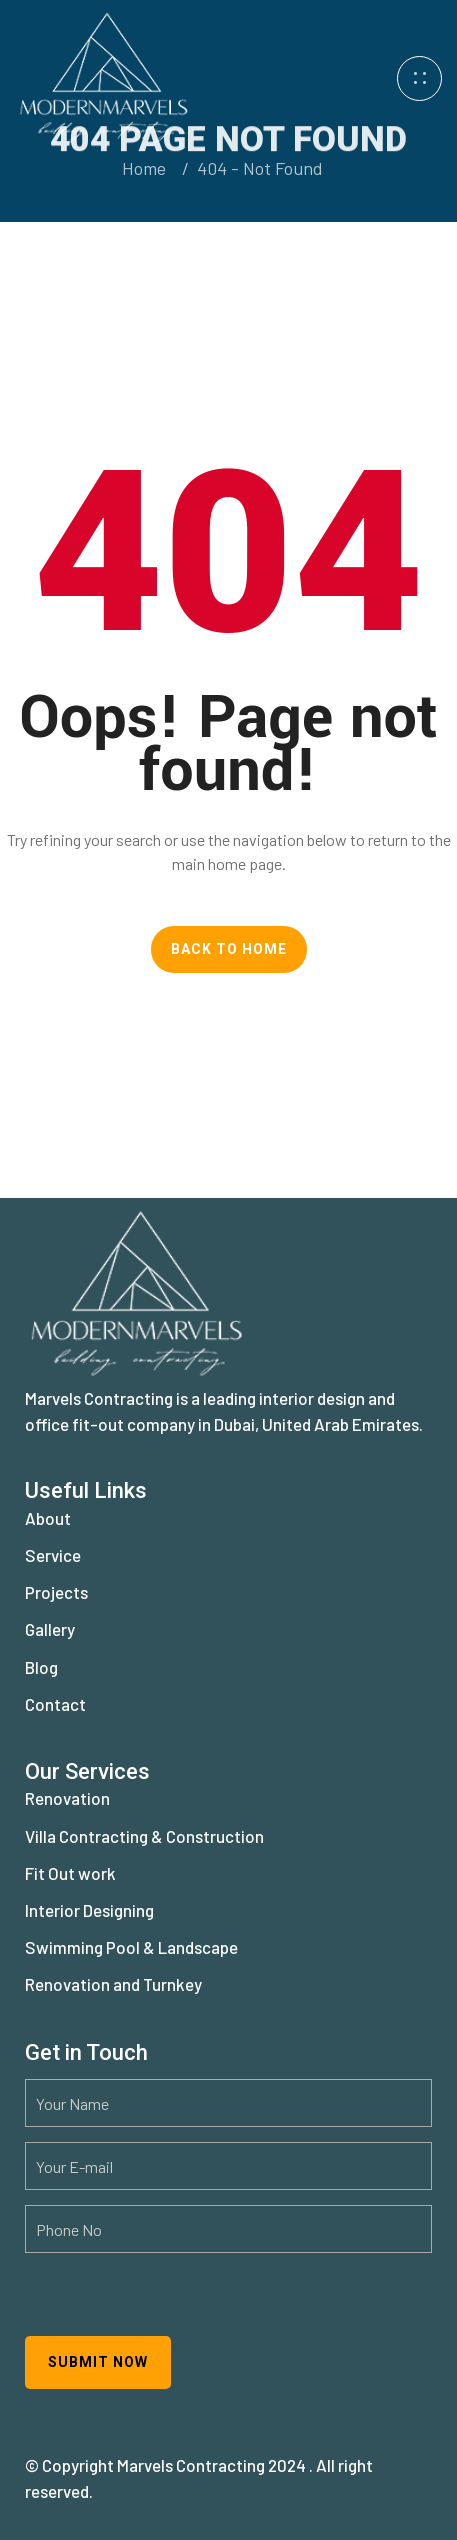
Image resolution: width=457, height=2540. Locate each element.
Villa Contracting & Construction (144, 1836)
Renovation (67, 1798)
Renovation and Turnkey (113, 1984)
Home (145, 168)
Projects (56, 1592)
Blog (41, 1667)
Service (53, 1555)
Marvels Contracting (191, 2465)
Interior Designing (89, 1910)
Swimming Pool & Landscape (131, 1947)
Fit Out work (70, 1873)
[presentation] (177, 2307)
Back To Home (229, 949)
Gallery (50, 1629)
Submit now (98, 2362)
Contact (55, 1704)
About (48, 1518)
